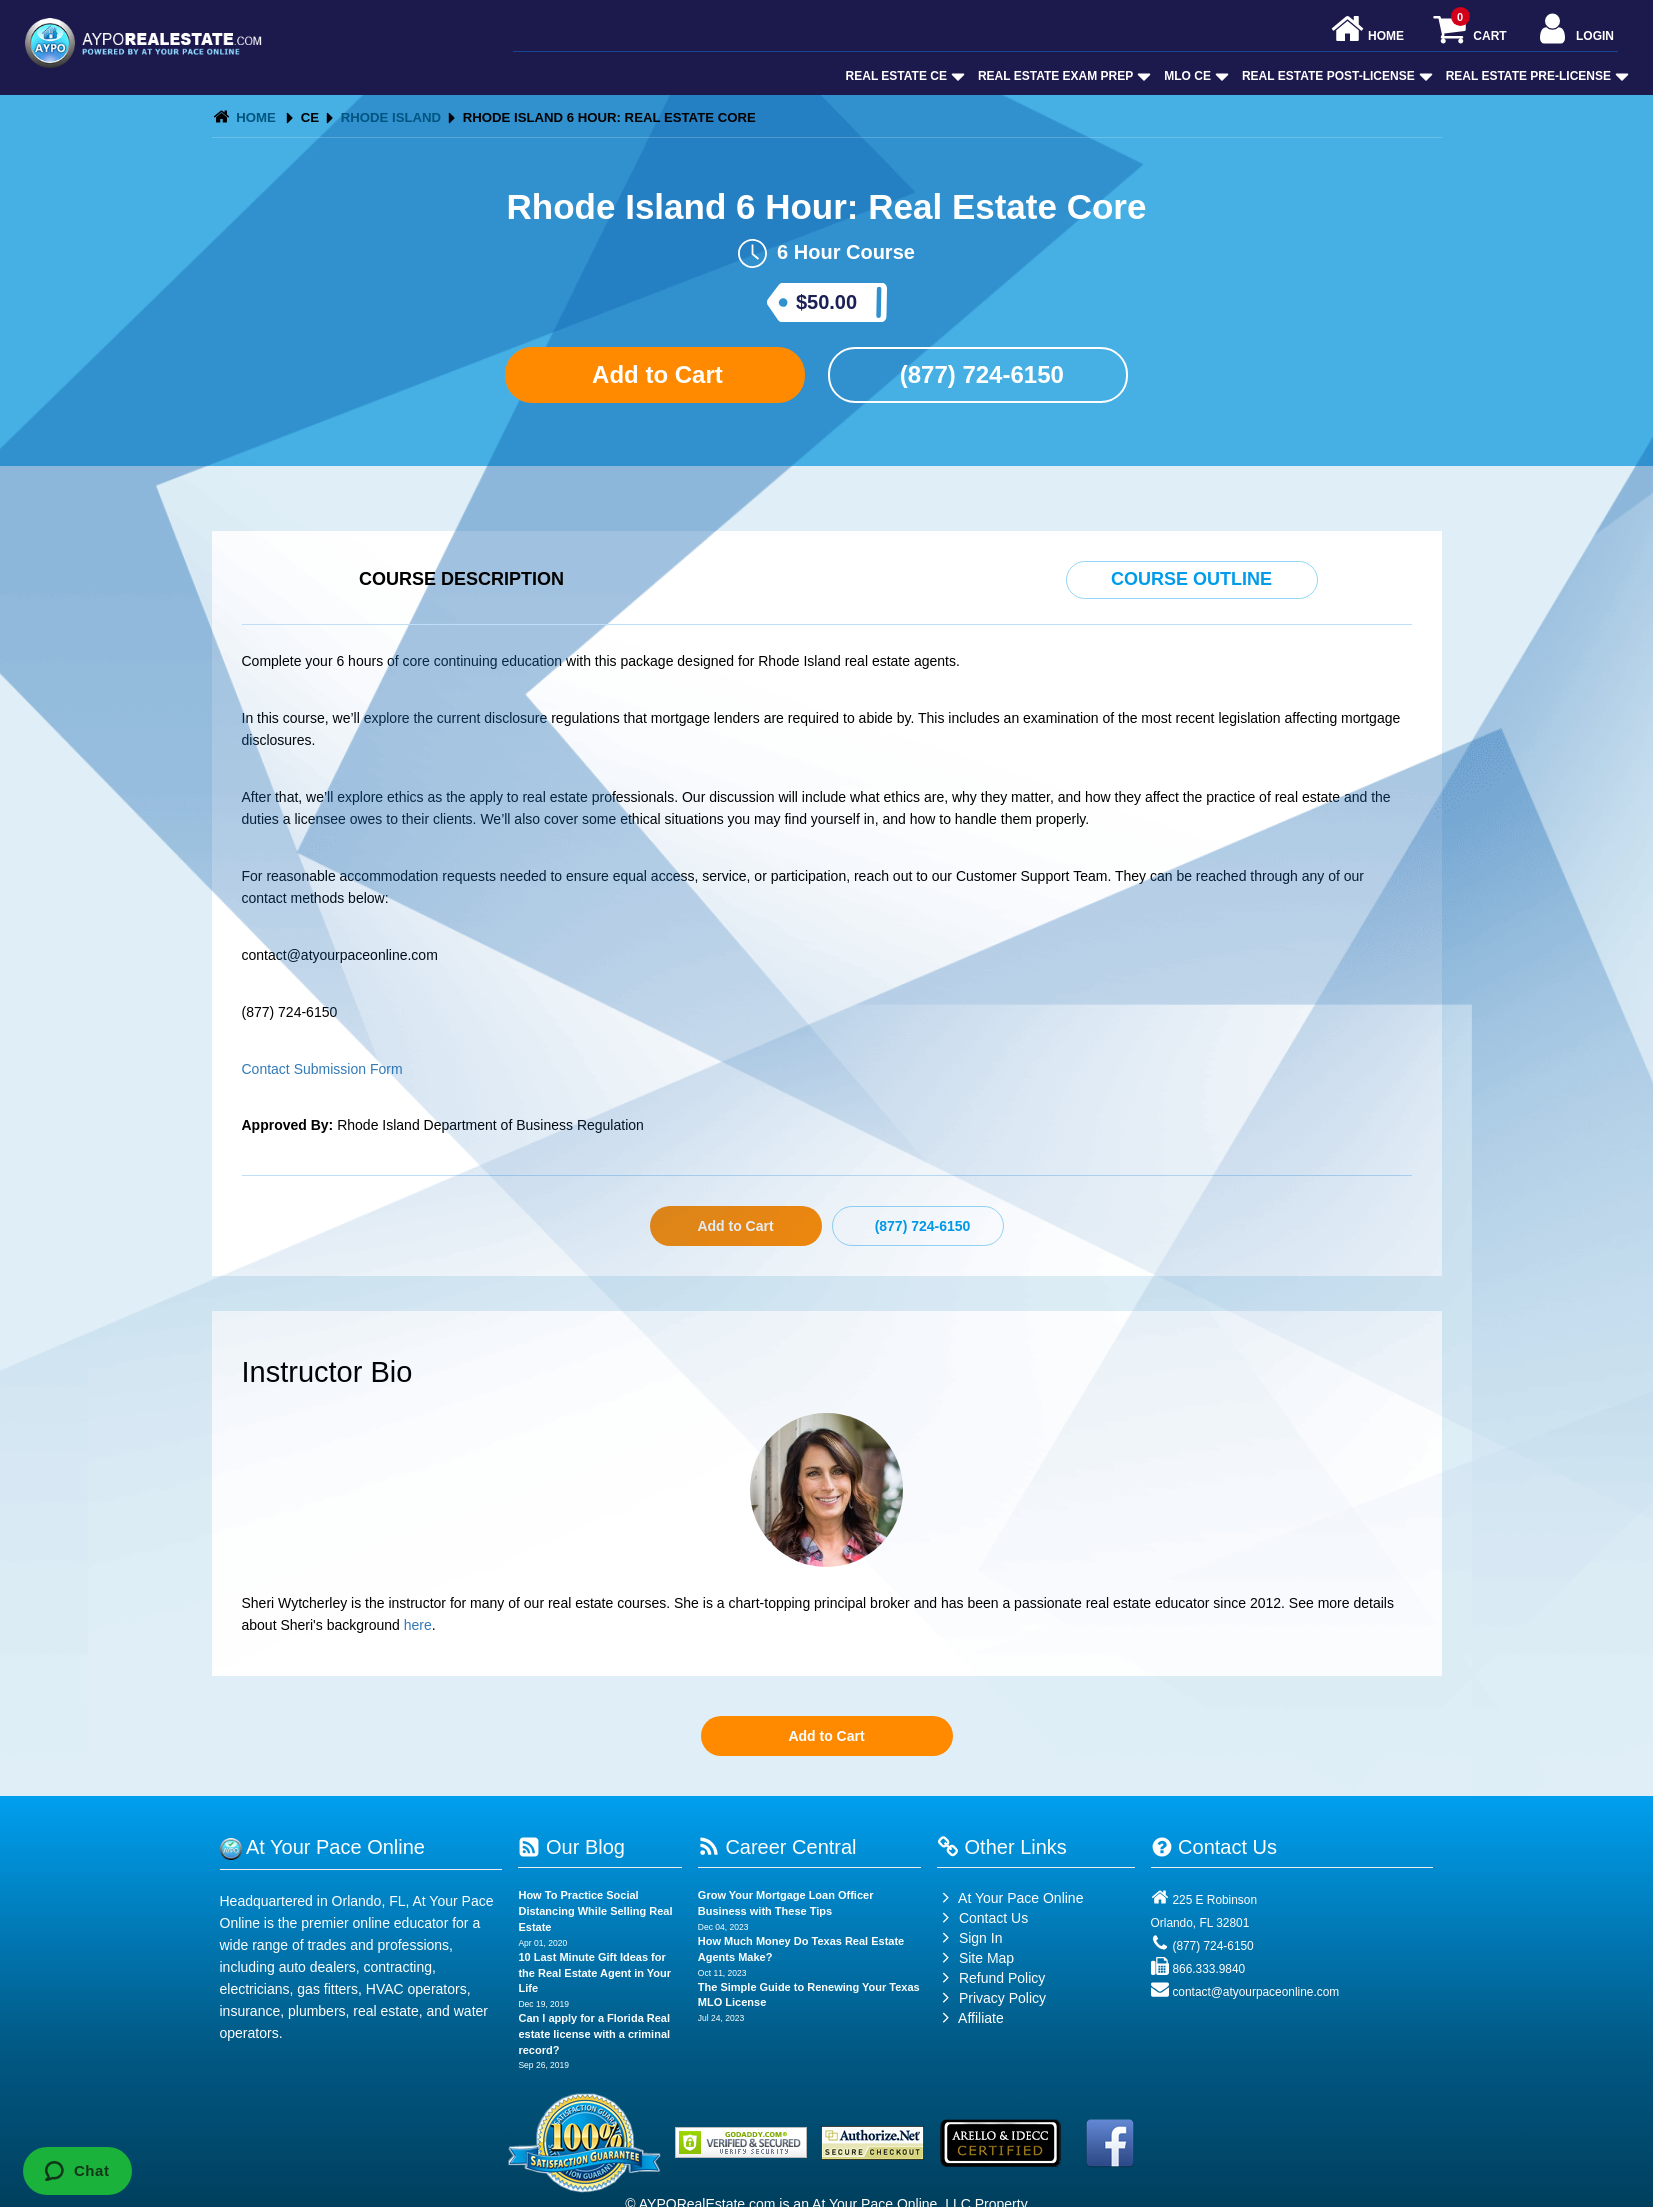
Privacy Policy (1002, 1998)
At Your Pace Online (1010, 1898)
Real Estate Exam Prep (1062, 76)
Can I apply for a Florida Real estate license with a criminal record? (594, 2033)
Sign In (969, 1938)
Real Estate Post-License (1335, 76)
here (418, 1625)
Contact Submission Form (322, 1069)
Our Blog (571, 1847)
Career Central (777, 1847)
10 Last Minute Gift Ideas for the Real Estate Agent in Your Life (594, 1972)
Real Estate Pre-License (1535, 76)
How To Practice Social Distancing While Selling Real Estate (595, 1910)
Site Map (975, 1958)
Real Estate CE (903, 76)
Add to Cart (654, 374)
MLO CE (1194, 76)
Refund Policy (1002, 1978)
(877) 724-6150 (978, 374)
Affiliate (970, 2018)
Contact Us (982, 1918)
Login (1574, 30)
